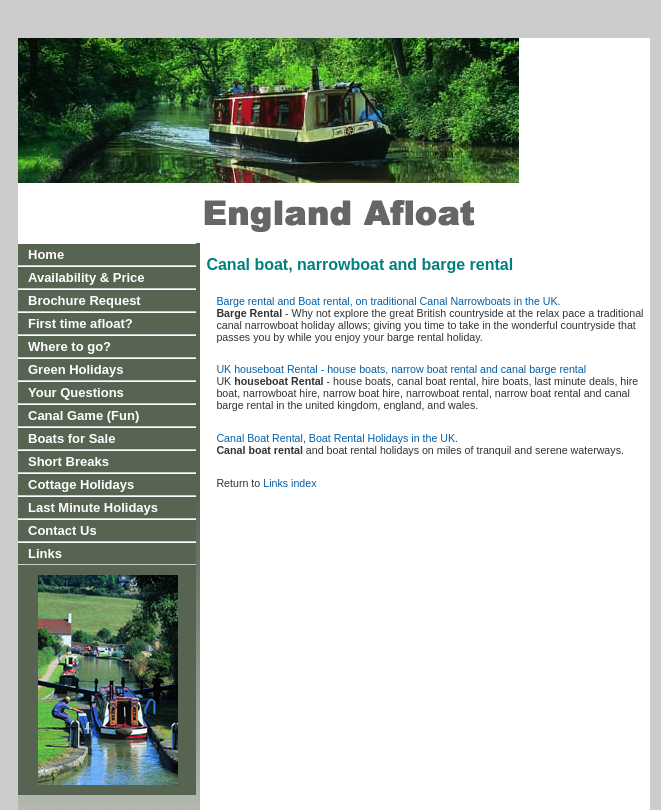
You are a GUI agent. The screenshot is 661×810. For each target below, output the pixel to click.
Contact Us (62, 530)
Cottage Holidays (81, 484)
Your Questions (76, 392)
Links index (289, 483)
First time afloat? (80, 323)
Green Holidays (75, 369)
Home (46, 254)
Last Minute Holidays (93, 507)
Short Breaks (68, 461)
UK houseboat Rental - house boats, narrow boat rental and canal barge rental (401, 369)
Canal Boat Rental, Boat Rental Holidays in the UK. (337, 438)
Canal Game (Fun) (83, 415)
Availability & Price (86, 277)
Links (45, 553)
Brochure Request (84, 300)
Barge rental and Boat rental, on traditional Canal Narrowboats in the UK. (388, 301)
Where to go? (69, 346)
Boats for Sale (71, 438)
